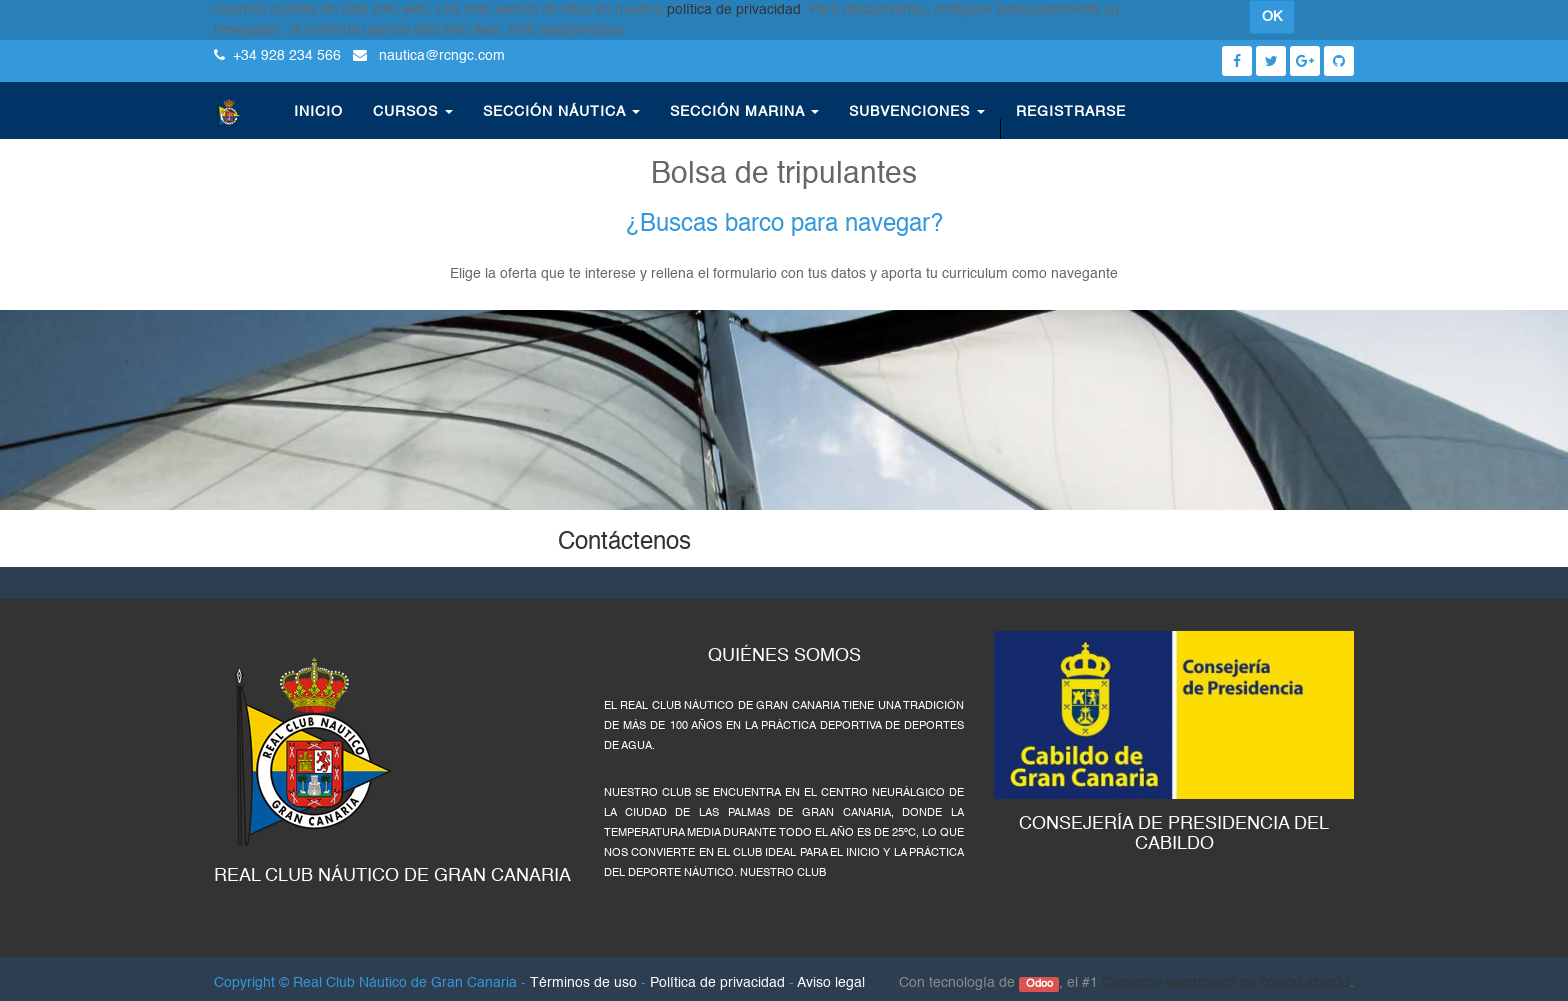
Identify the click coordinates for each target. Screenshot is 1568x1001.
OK (1272, 17)
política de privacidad (734, 10)
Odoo (1039, 984)
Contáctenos (624, 543)
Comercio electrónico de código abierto (1226, 983)
